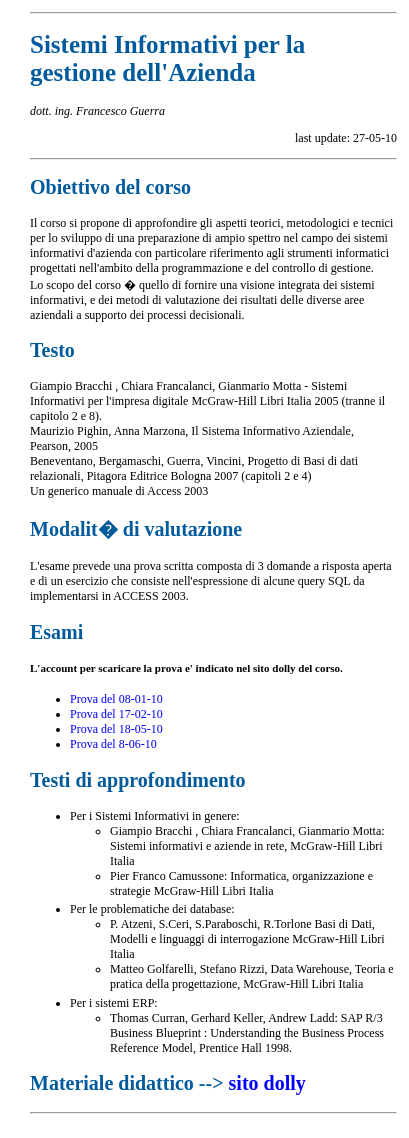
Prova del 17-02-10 (116, 714)
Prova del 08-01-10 (116, 699)
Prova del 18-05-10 (116, 729)
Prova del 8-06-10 (113, 744)
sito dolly (267, 1083)
